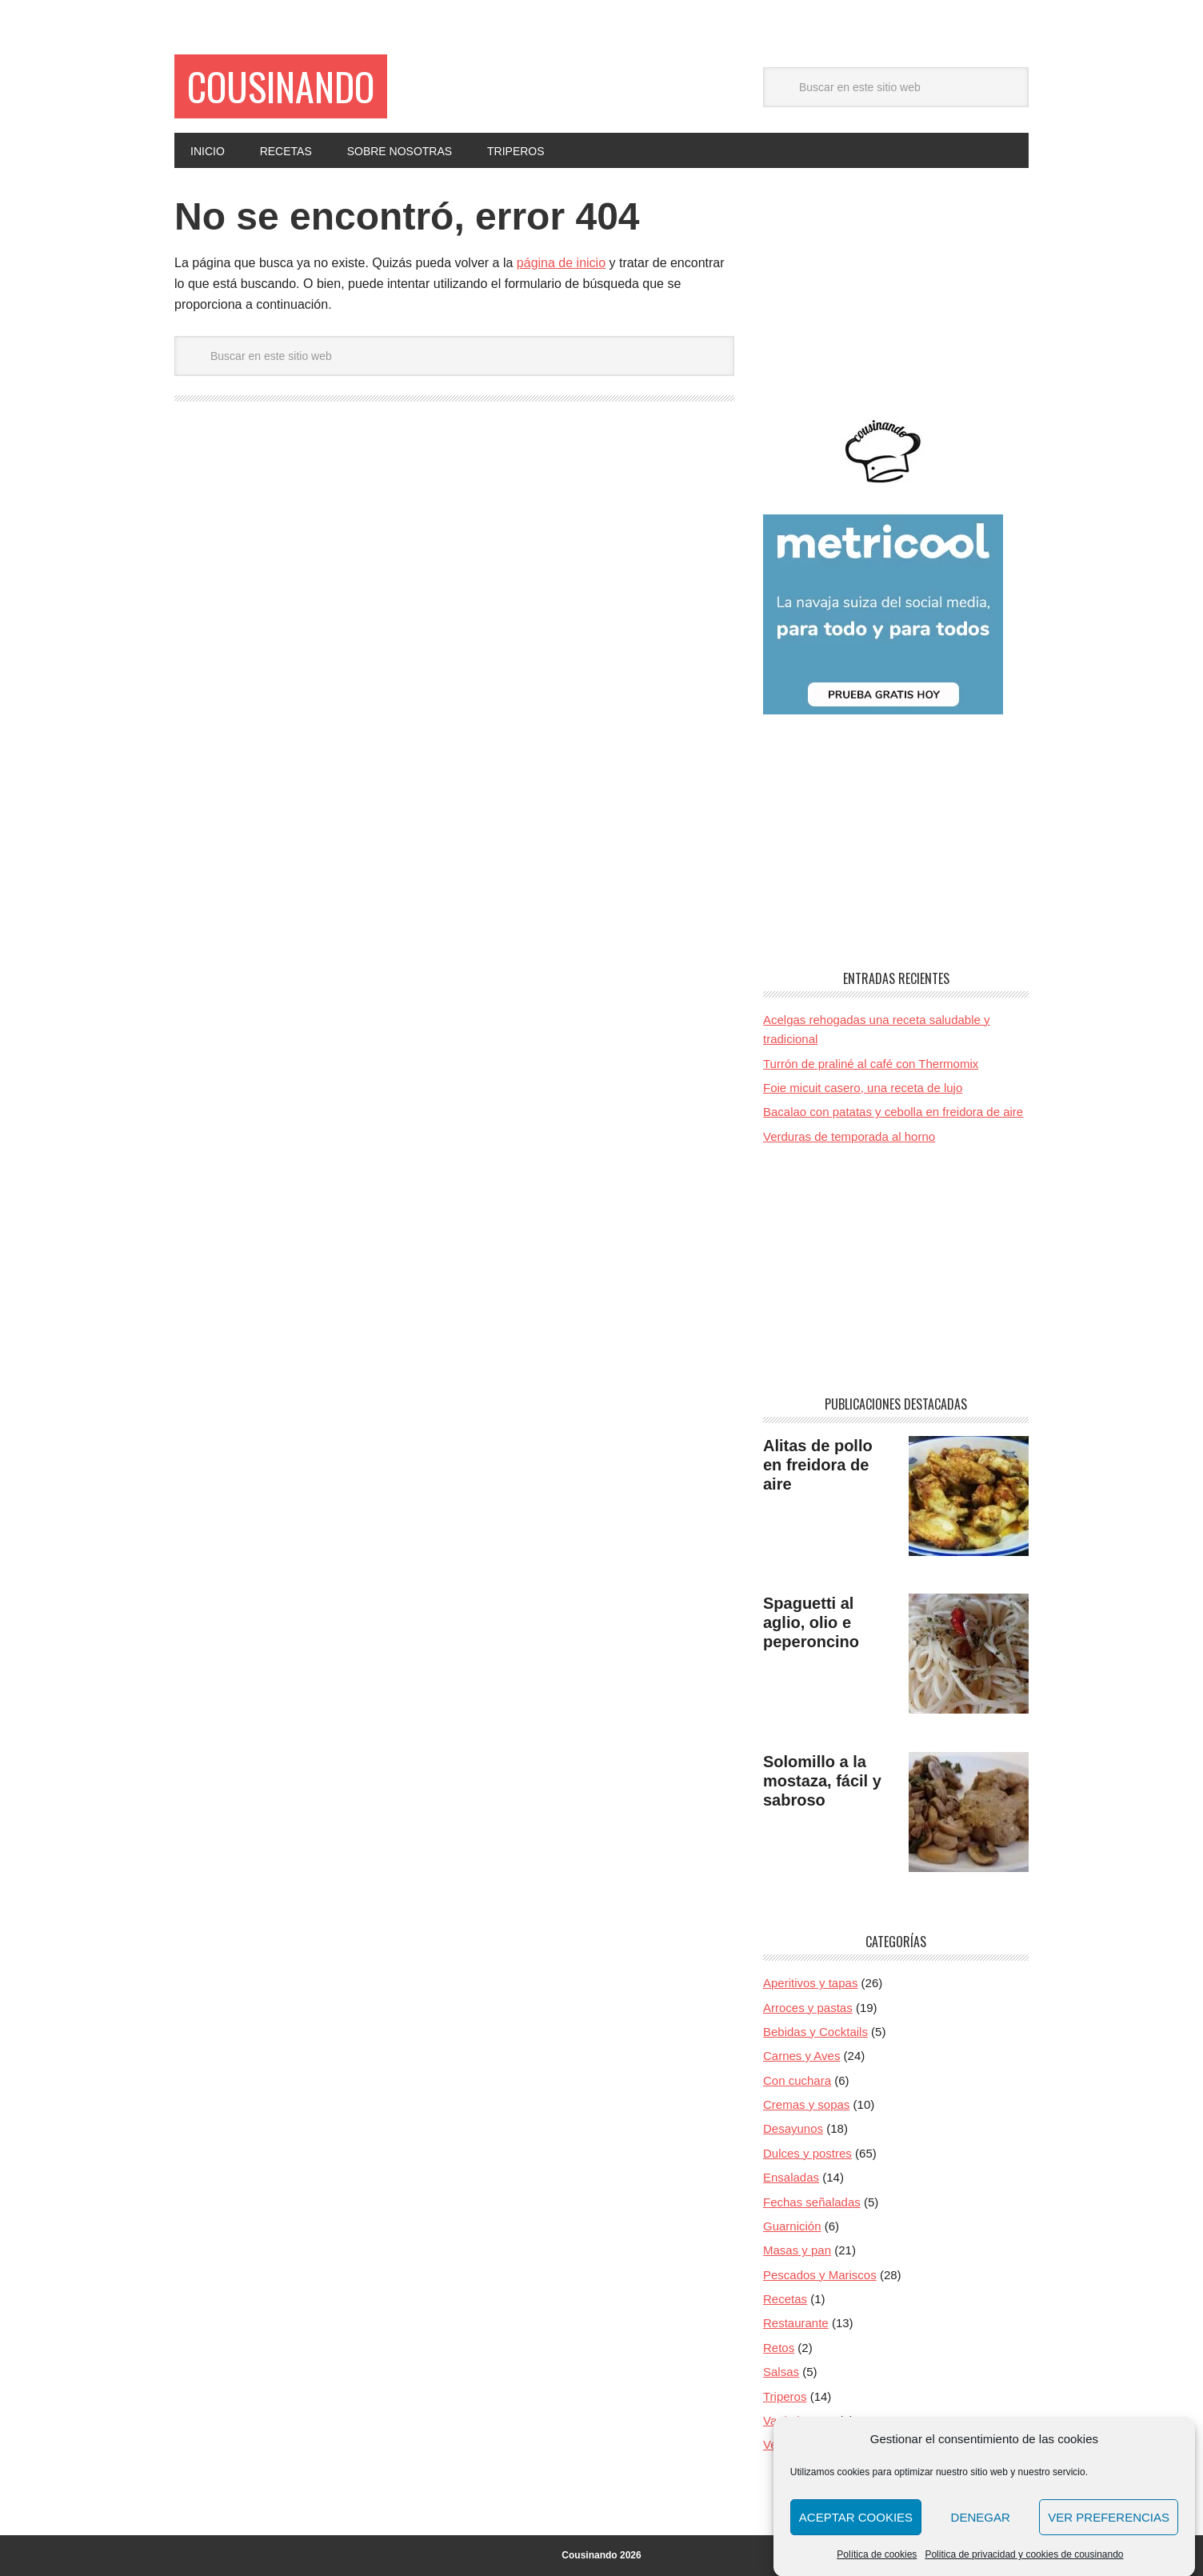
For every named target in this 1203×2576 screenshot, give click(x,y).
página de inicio (561, 263)
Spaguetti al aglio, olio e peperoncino (811, 1622)
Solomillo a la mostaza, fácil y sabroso (822, 1781)
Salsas (781, 2371)
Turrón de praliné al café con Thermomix (870, 1063)
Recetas (785, 2299)
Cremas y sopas (806, 2104)
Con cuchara (797, 2080)
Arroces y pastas (808, 2007)
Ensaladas (791, 2177)
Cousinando (280, 86)
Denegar (980, 2533)
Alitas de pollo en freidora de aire (818, 1465)
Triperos (784, 2396)
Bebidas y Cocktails (815, 2031)
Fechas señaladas (812, 2202)
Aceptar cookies (856, 2533)
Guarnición (792, 2226)
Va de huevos (799, 2420)
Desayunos (793, 2128)
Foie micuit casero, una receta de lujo (862, 1087)
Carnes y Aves (801, 2055)
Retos (778, 2347)
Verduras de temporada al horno (849, 1136)
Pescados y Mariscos (820, 2275)
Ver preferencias (1108, 2533)
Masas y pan (797, 2250)
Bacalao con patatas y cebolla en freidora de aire (893, 1111)
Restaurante (796, 2323)
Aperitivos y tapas (810, 1983)
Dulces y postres (807, 2153)
